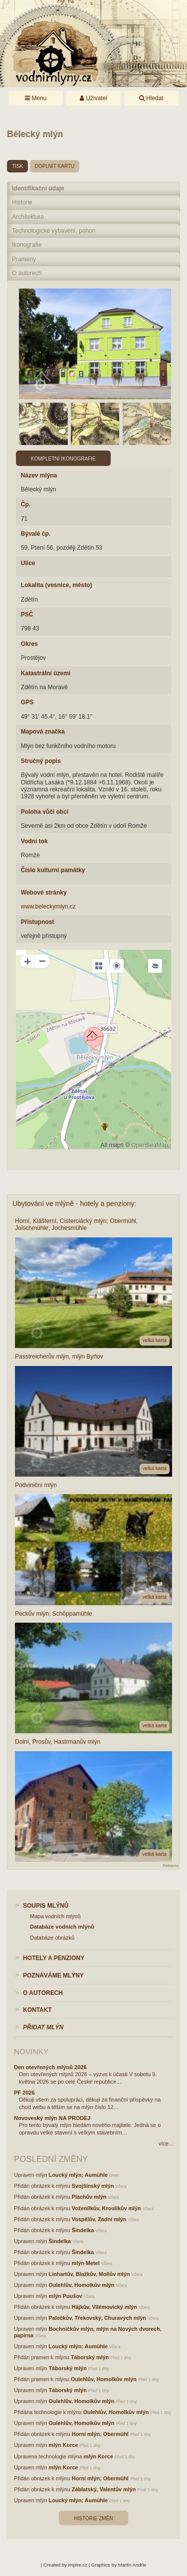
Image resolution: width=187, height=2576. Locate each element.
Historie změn (93, 2518)
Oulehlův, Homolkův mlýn (82, 2285)
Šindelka (83, 2230)
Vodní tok (34, 841)
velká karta (155, 1340)
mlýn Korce (63, 2445)
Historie (22, 202)
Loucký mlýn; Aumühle (78, 2175)
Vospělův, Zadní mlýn (99, 2219)
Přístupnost (37, 921)
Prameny (24, 259)
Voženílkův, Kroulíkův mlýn (106, 2208)
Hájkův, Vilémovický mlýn (104, 2307)
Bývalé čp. (35, 533)
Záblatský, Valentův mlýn (104, 2489)
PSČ (27, 614)
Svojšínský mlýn (93, 2186)
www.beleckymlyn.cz (48, 906)
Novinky (31, 2051)
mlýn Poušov (65, 2296)
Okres (29, 643)
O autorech (26, 273)
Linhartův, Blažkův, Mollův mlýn (89, 2274)
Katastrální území (45, 673)
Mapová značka (43, 731)
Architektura (28, 216)
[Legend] (155, 966)
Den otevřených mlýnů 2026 (50, 2067)
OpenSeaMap (149, 1145)
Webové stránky (44, 892)
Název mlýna (39, 475)
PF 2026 (24, 2093)
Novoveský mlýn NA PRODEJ (52, 2118)
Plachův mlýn (89, 2197)
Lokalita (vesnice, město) (56, 585)
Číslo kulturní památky (53, 870)
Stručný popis (41, 761)
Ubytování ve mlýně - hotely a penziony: (74, 1204)
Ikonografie (26, 244)
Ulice (28, 563)
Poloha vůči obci (44, 811)
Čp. (25, 504)
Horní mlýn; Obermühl (100, 2434)
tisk (17, 166)
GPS (27, 702)
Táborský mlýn (90, 2357)
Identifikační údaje (38, 188)
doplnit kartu (55, 166)
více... (166, 2143)
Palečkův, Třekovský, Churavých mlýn (97, 2318)
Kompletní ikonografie (63, 458)
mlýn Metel (86, 2263)
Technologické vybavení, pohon (53, 230)
